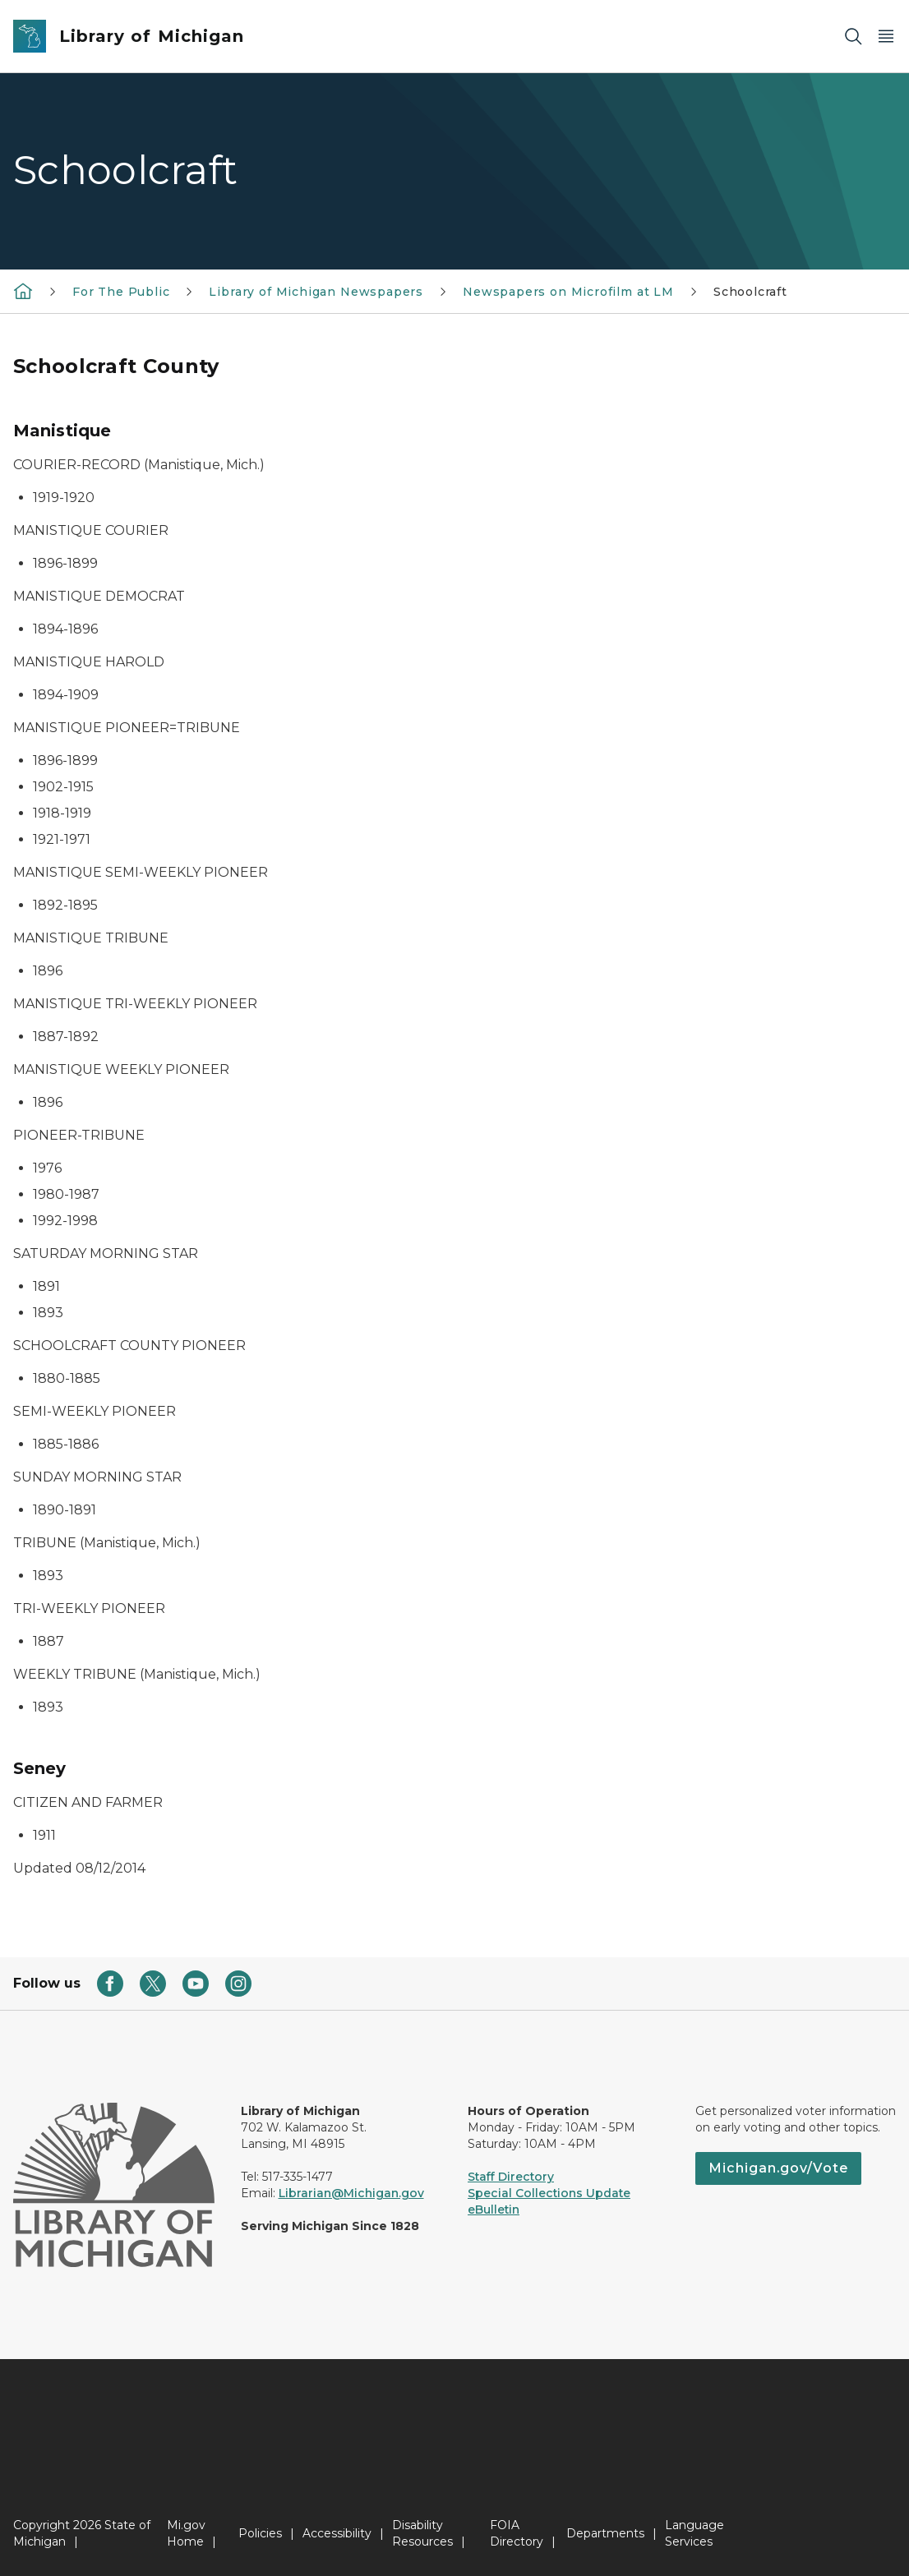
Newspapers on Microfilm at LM (568, 291)
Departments (605, 2533)
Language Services (694, 2533)
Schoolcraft (750, 291)
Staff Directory (511, 2176)
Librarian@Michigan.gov (351, 2193)
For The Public (120, 291)
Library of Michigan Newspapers (316, 291)
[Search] (853, 36)
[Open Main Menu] (886, 36)
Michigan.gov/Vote (778, 2168)
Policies (260, 2533)
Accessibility (336, 2533)
